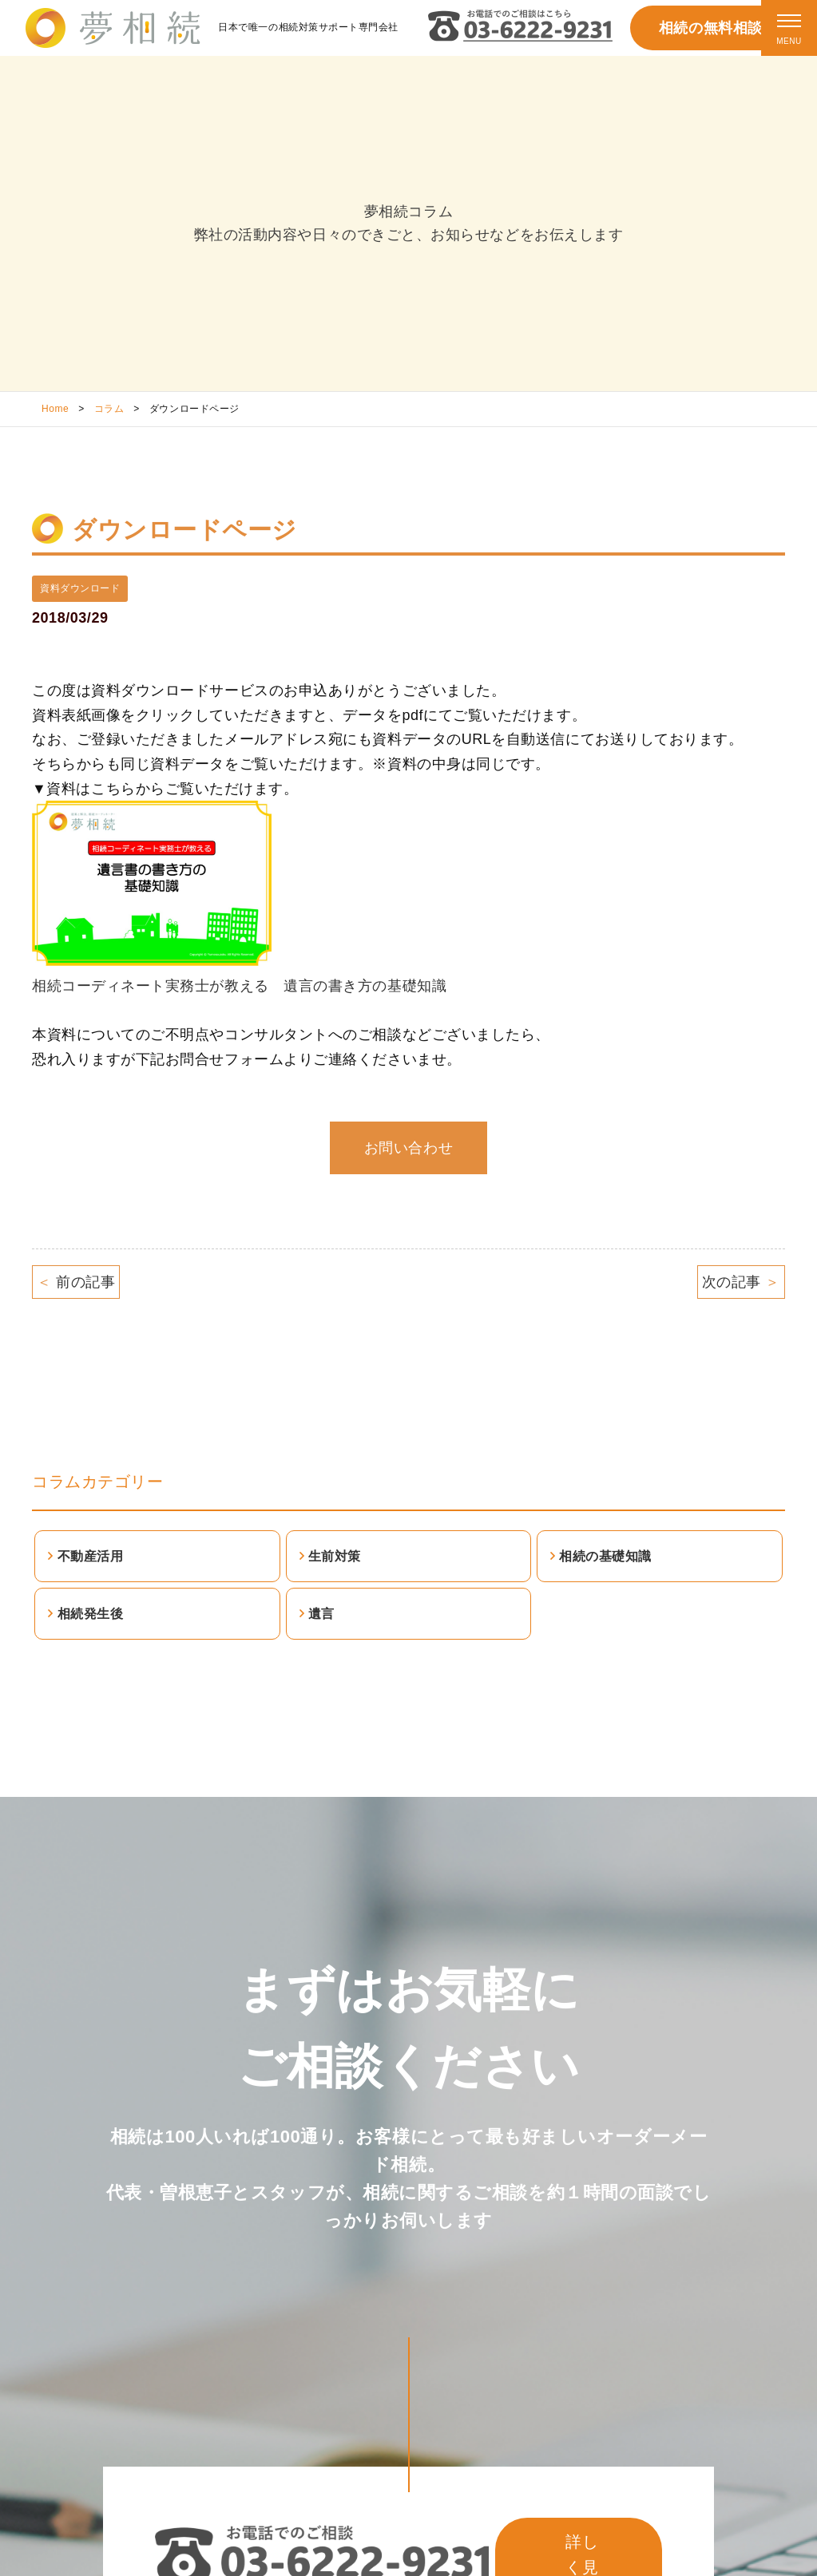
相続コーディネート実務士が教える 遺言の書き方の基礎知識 (239, 986)
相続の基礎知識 (605, 1556)
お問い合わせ (408, 1148)
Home (55, 408)
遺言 (321, 1613)
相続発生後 (91, 1613)
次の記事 (741, 1282)
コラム (109, 408)
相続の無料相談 (711, 28)
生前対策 (334, 1556)
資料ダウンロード (80, 588)
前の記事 (76, 1282)
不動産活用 (91, 1556)
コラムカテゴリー (97, 1481)
